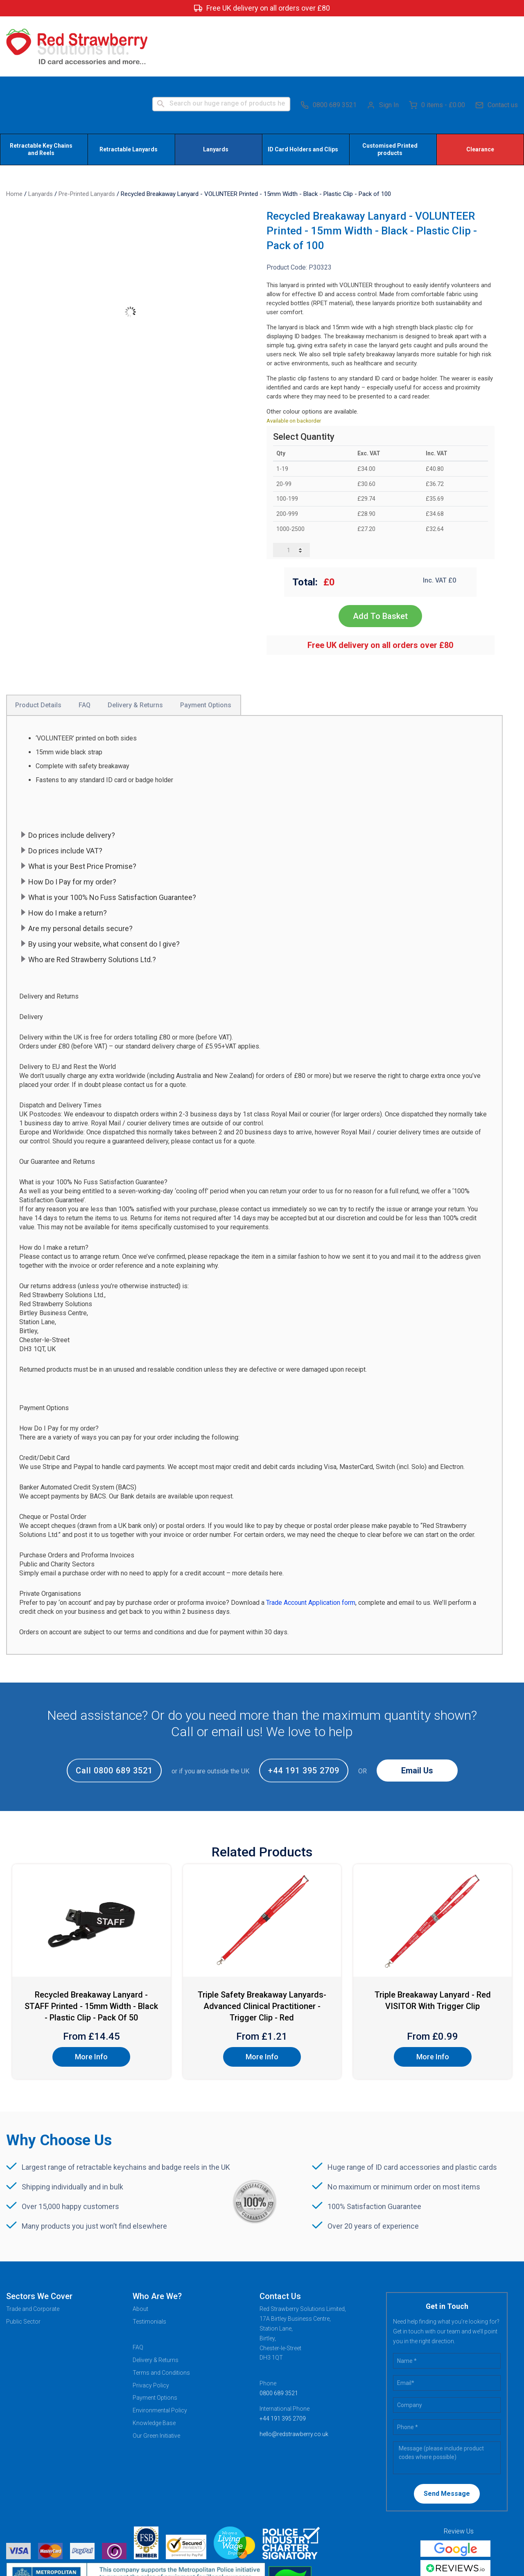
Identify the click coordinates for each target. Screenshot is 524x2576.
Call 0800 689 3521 (114, 1710)
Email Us (417, 1710)
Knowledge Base (154, 2363)
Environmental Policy (160, 2350)
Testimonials (149, 2261)
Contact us (496, 45)
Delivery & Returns (155, 2300)
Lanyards (40, 133)
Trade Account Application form (310, 1542)
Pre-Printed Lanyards (87, 133)
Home (14, 133)
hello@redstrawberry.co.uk (294, 2374)
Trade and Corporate (32, 2248)
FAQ (138, 2287)
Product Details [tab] (38, 645)
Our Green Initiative (156, 2375)
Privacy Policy (151, 2325)
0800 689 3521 (328, 45)
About (140, 2248)
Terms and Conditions (161, 2312)
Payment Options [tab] (205, 645)
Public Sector (23, 2261)
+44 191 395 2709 (303, 1710)
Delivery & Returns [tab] (135, 645)
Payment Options (155, 2337)
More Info (91, 1996)
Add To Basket (380, 556)
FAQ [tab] (84, 645)
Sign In (383, 45)
